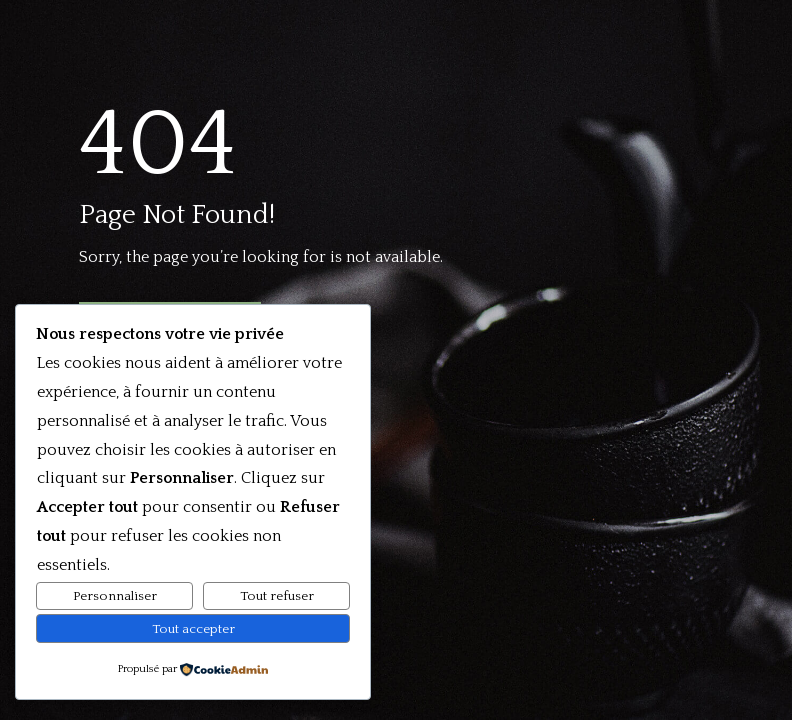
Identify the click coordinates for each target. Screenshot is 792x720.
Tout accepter (193, 629)
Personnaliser (115, 596)
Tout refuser (277, 596)
